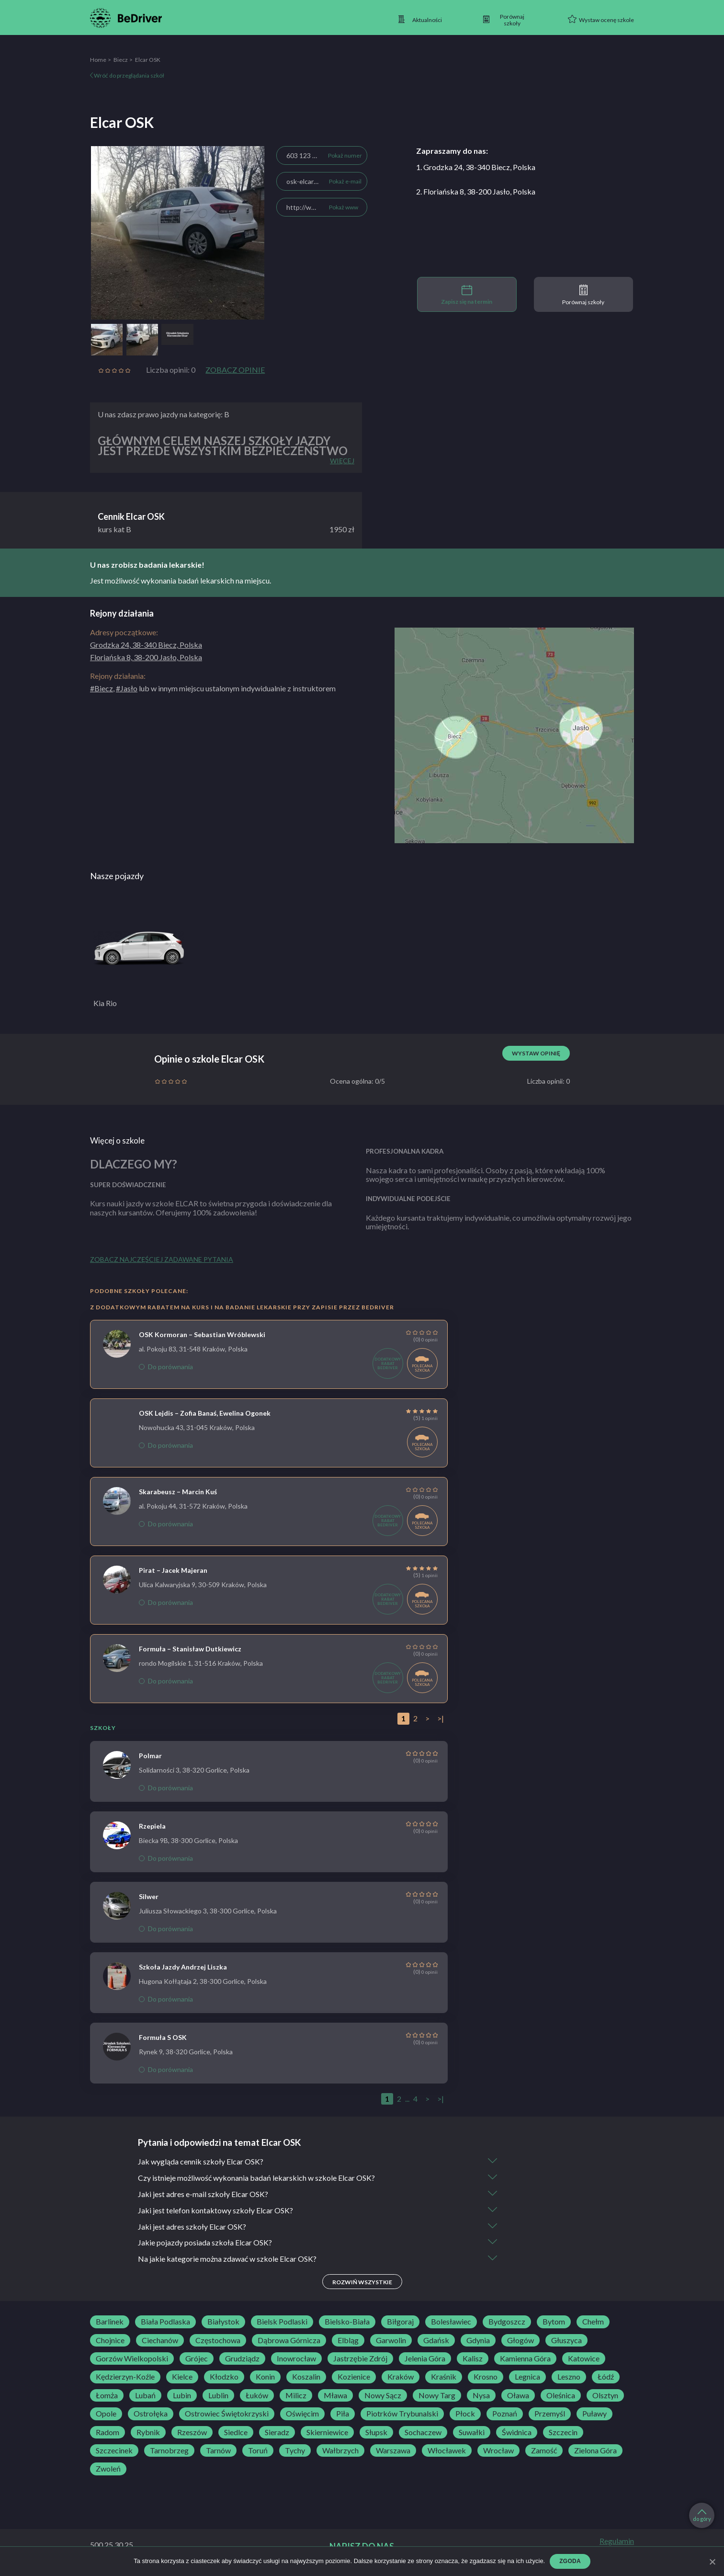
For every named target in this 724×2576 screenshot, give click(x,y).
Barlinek (110, 2322)
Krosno (486, 2377)
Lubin (182, 2396)
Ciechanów (160, 2340)
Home (98, 59)
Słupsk (376, 2432)
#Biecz (101, 688)
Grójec (196, 2359)
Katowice (584, 2359)
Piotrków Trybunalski (402, 2414)
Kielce (182, 2377)
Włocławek (447, 2451)
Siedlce (236, 2432)
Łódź (606, 2377)
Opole (106, 2414)
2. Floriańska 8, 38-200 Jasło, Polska (475, 191)
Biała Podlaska (165, 2322)
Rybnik (148, 2432)
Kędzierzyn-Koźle (125, 2377)
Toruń (258, 2451)
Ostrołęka (151, 2414)
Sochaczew (423, 2432)
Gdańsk (436, 2340)
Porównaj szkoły (583, 295)
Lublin (218, 2396)
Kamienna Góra (525, 2359)
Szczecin (563, 2432)
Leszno (568, 2377)
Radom (107, 2432)
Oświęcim (302, 2414)
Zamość (544, 2451)
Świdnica (517, 2432)
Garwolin (391, 2340)
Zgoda (570, 2561)
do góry (702, 2515)
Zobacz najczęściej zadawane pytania (161, 1259)
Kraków (400, 2377)
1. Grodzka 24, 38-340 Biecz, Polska (475, 167)
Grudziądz (242, 2359)
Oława (518, 2396)
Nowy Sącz (382, 2396)
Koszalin (306, 2377)
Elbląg (348, 2340)
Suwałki (472, 2432)
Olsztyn (605, 2396)
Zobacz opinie (235, 370)
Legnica (527, 2377)
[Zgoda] (712, 2561)
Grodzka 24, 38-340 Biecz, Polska (146, 644)
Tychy (295, 2451)
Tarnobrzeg (169, 2451)
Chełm (593, 2322)
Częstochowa (217, 2340)
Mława (335, 2396)
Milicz (295, 2396)
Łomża (107, 2396)
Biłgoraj (400, 2322)
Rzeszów (192, 2432)
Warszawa (393, 2451)
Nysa (481, 2396)
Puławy (594, 2414)
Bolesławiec (451, 2322)
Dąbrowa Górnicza (289, 2340)
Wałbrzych (340, 2451)
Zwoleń (108, 2469)
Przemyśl (549, 2414)
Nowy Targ (437, 2396)
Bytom (554, 2322)
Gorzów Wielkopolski (132, 2359)
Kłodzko (224, 2377)
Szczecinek (114, 2451)
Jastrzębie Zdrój (360, 2359)
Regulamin (617, 2541)
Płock (465, 2414)
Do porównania (166, 1366)
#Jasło (126, 688)
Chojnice (110, 2340)
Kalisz (473, 2359)
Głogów (520, 2340)
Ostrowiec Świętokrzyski (227, 2414)
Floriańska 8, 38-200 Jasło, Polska (146, 657)
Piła (342, 2414)
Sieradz (277, 2432)
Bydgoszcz (506, 2322)
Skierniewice (327, 2432)
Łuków (257, 2396)
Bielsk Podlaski (282, 2322)
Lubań (145, 2396)
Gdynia (478, 2340)
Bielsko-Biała (347, 2322)
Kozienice (354, 2377)
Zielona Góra (595, 2451)
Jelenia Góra (425, 2359)
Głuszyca (566, 2340)
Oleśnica (560, 2396)
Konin (265, 2377)
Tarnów (218, 2451)
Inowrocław (296, 2359)
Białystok (223, 2322)
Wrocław (498, 2451)
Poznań (504, 2414)
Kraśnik (443, 2377)
